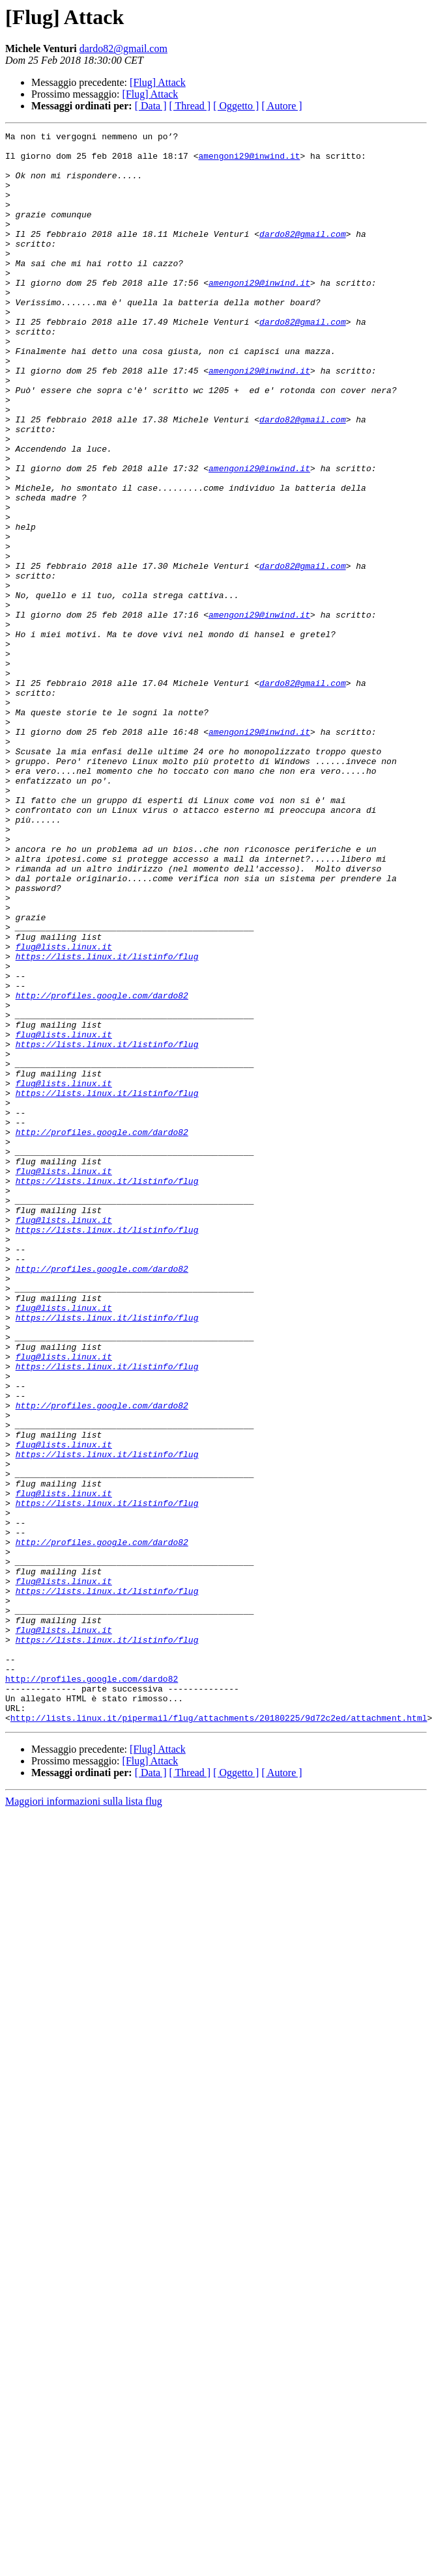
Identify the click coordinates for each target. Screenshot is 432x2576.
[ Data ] (151, 105)
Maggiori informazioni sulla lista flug (83, 2119)
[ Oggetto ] (236, 105)
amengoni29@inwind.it (249, 161)
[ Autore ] (281, 105)
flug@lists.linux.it (64, 1110)
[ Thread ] (190, 105)
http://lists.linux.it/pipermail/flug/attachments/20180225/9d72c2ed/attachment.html (218, 2036)
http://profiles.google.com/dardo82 (102, 1169)
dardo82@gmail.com (123, 48)
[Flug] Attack (158, 82)
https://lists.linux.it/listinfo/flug (107, 1122)
